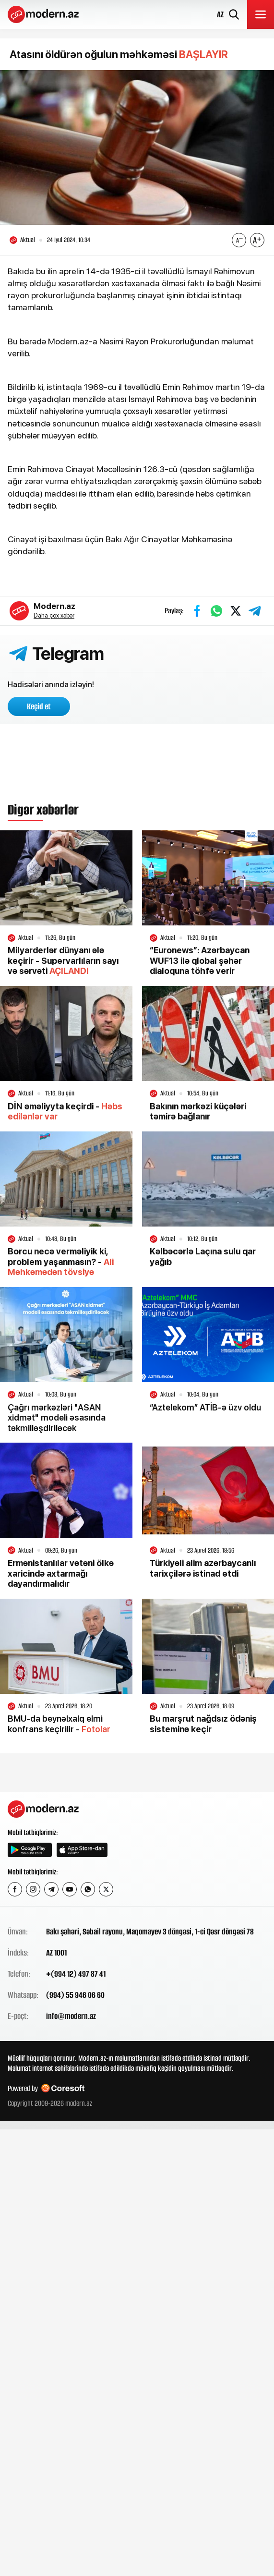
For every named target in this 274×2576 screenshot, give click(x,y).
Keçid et (39, 706)
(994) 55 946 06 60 (75, 1995)
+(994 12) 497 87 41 (76, 1974)
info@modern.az (71, 2016)
